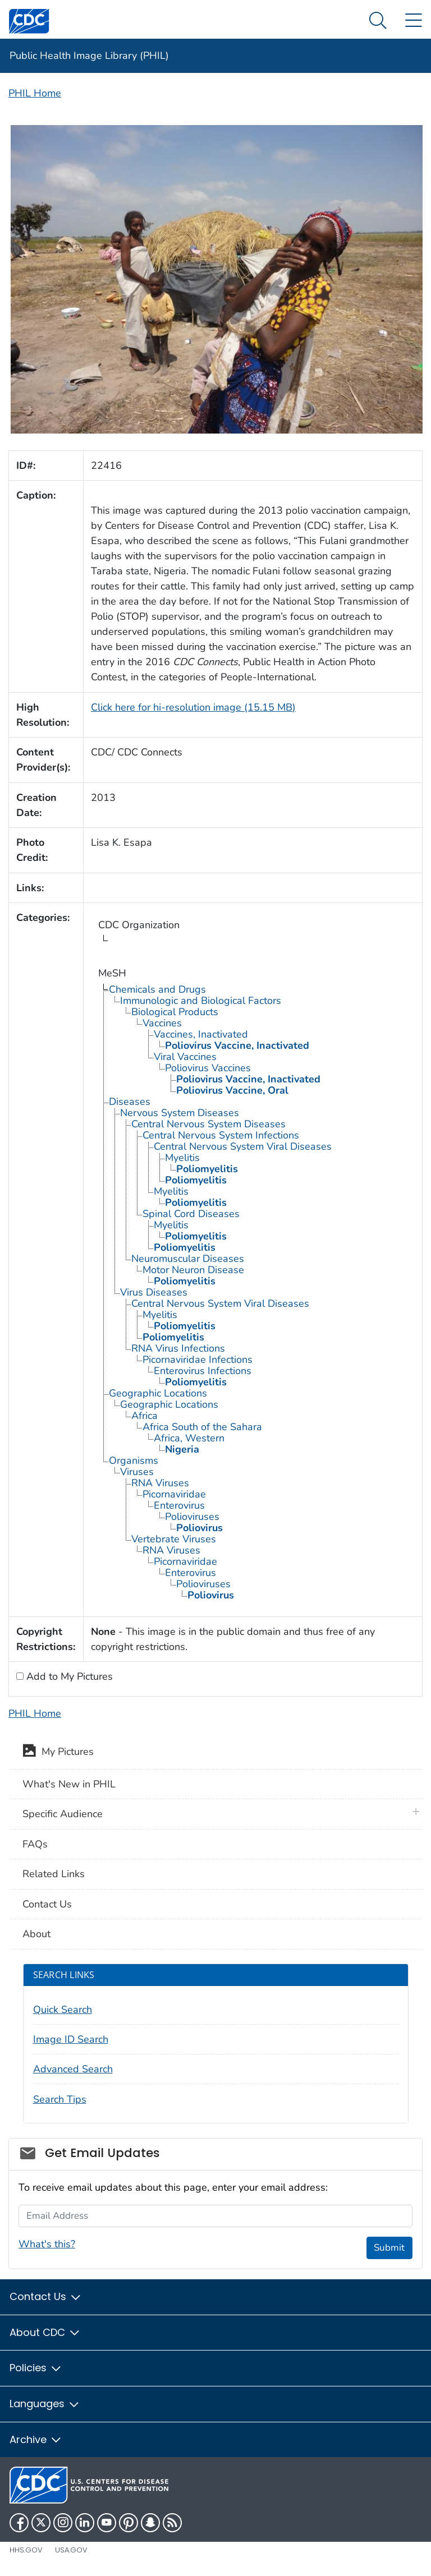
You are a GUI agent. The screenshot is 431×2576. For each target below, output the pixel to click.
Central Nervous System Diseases (208, 1124)
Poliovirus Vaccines (208, 1068)
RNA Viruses (160, 1483)
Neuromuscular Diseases (187, 1258)
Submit (389, 2247)
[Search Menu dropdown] (378, 21)
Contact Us (47, 1904)
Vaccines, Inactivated (201, 1034)
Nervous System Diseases (179, 1112)
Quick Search (62, 2009)
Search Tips (59, 2099)
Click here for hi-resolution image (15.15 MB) (193, 707)
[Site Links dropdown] (413, 21)
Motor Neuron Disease (193, 1270)
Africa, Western (189, 1438)
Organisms (133, 1460)
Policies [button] (36, 2368)
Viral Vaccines (185, 1056)
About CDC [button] (45, 2332)
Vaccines (162, 1023)
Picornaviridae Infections (198, 1359)
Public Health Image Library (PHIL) (89, 55)
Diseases (129, 1101)
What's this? (47, 2244)
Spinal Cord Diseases (191, 1213)
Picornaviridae (174, 1494)
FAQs (35, 1844)
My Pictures (58, 1753)
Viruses (137, 1471)
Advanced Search (73, 2069)
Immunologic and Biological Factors (200, 1000)
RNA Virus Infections (178, 1348)
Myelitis (182, 1157)
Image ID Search (70, 2039)
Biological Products (174, 1012)
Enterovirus (179, 1505)
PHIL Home (34, 93)
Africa (144, 1415)
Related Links (53, 1874)
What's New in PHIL (69, 1784)
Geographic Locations (158, 1393)
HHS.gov (26, 2550)
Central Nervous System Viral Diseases (243, 1146)
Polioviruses (192, 1516)
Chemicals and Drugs (157, 989)
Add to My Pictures (68, 1676)
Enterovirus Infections (202, 1370)
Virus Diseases (153, 1292)
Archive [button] (36, 2439)
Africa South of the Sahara (202, 1427)
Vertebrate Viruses (173, 1539)
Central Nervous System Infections (221, 1135)
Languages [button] (45, 2404)
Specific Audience (62, 1814)
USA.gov (71, 2550)
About (36, 1934)
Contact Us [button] (46, 2296)
